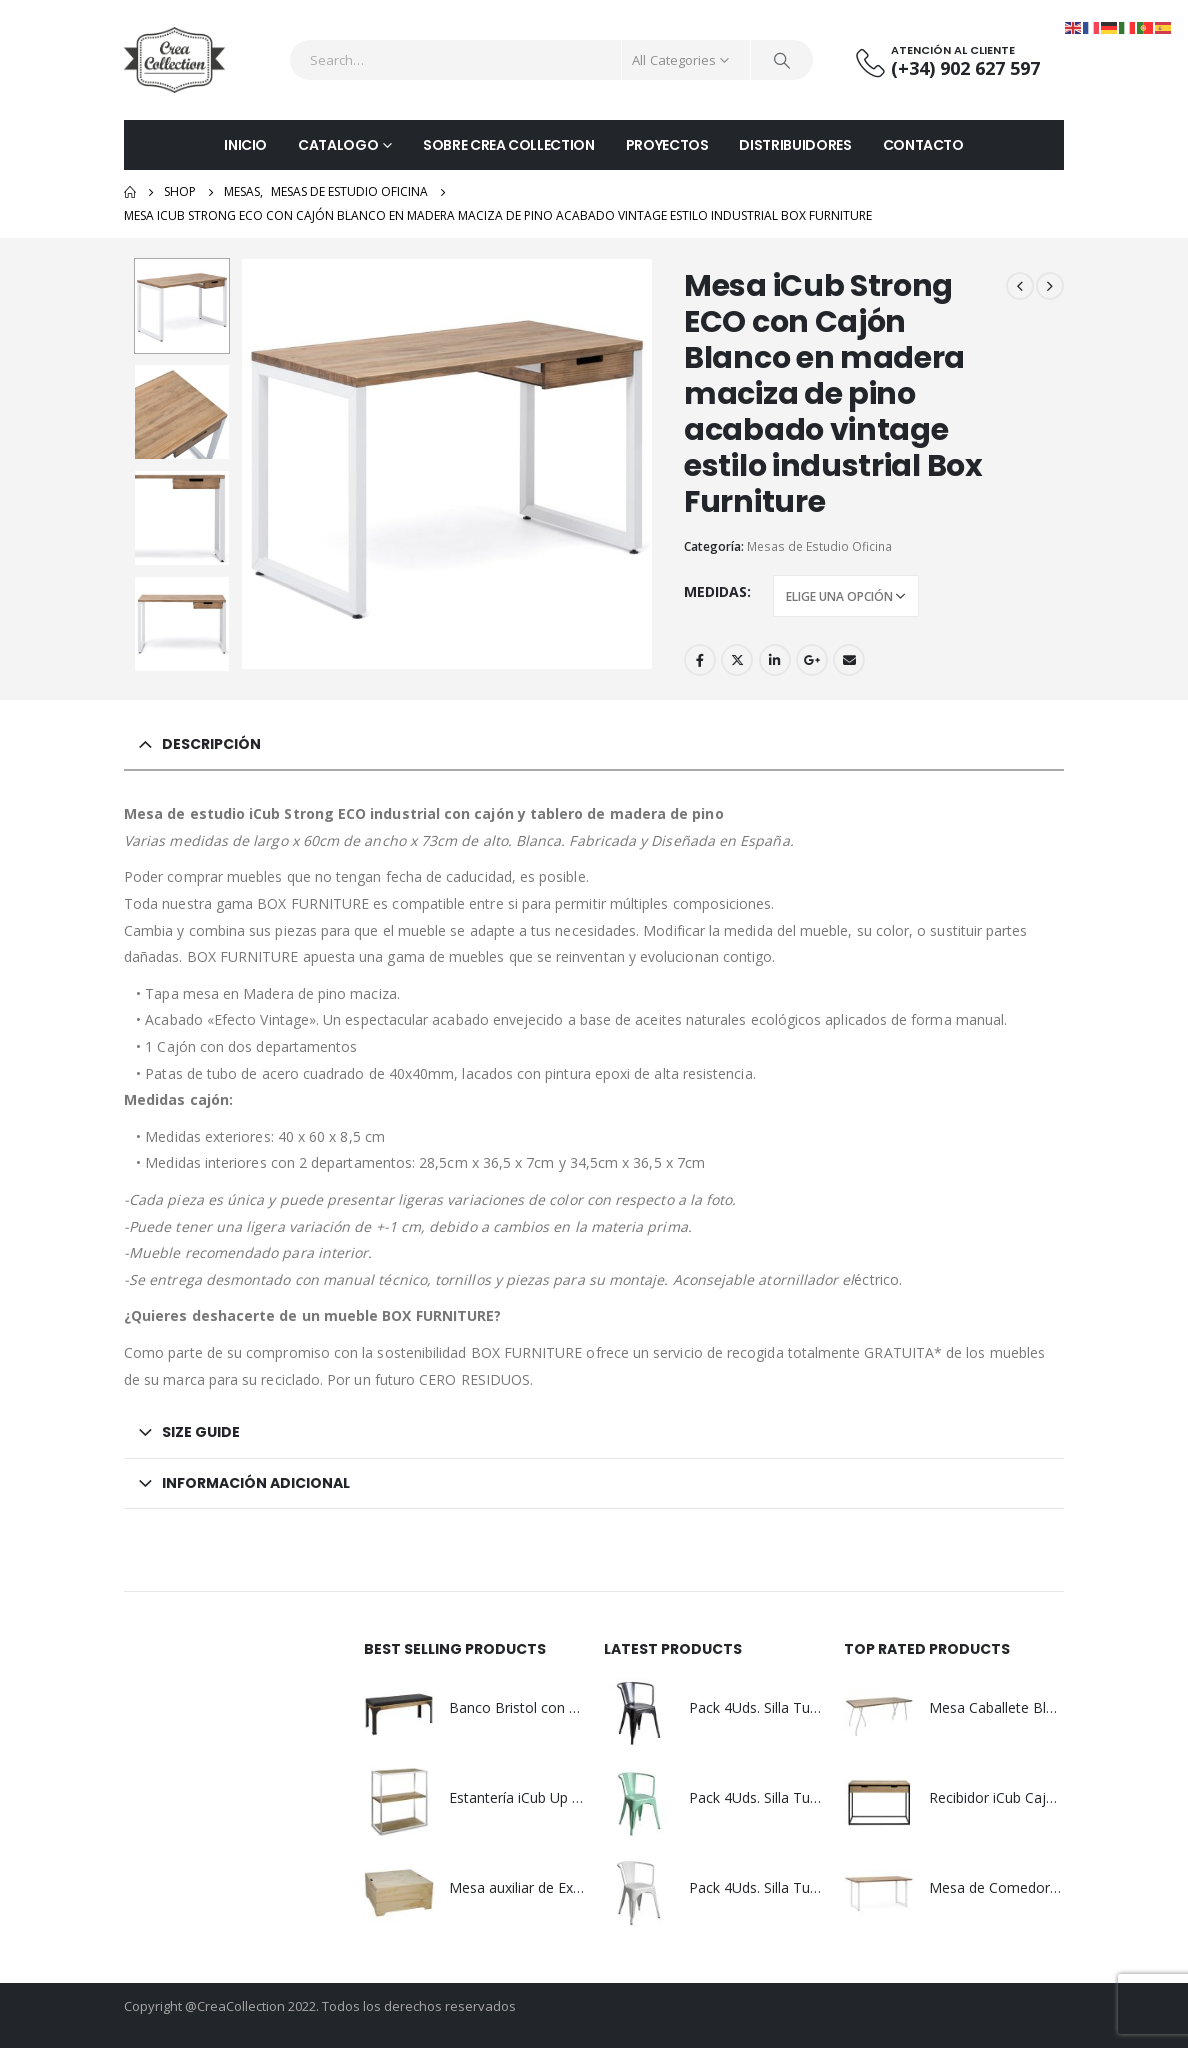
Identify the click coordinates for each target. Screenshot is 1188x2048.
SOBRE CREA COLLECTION (509, 145)
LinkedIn (775, 660)
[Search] (782, 60)
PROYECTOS (667, 145)
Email (849, 660)
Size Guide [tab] (201, 1432)
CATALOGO (338, 145)
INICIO (245, 145)
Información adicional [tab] (256, 1483)
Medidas (715, 591)
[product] (399, 1712)
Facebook (700, 660)
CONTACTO (923, 145)
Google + (812, 660)
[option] (182, 306)
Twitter (737, 660)
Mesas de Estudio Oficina (819, 546)
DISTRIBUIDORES (795, 145)
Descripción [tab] (211, 744)
